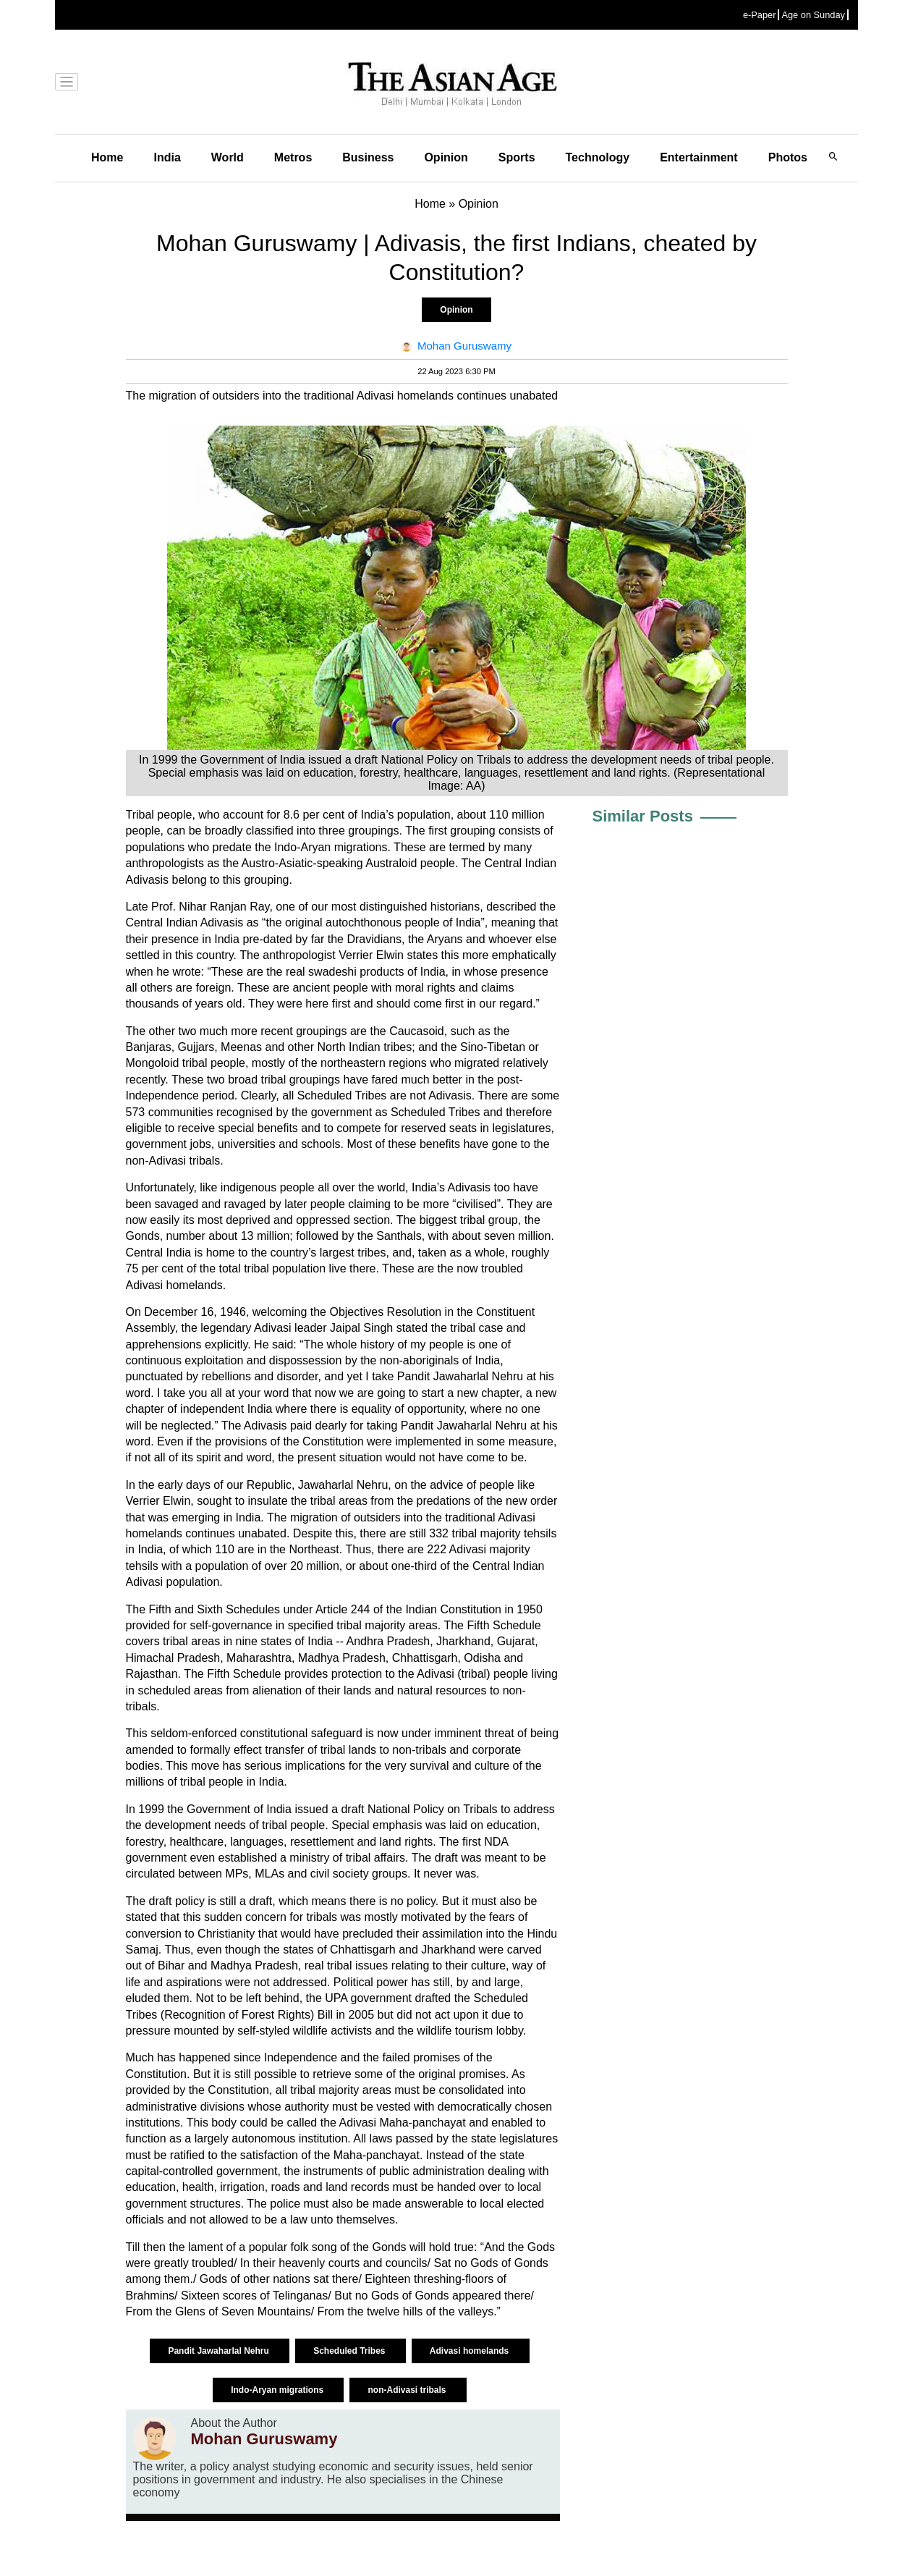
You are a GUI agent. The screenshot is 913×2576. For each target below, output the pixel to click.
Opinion (445, 157)
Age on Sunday (813, 14)
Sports (516, 157)
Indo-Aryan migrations (278, 2390)
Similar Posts (643, 816)
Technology (598, 157)
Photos (787, 157)
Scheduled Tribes (350, 2351)
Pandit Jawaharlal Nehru (219, 2351)
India (166, 157)
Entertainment (699, 157)
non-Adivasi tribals (408, 2390)
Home (107, 157)
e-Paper (759, 14)
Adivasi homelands (470, 2351)
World (227, 157)
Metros (293, 157)
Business (368, 157)
